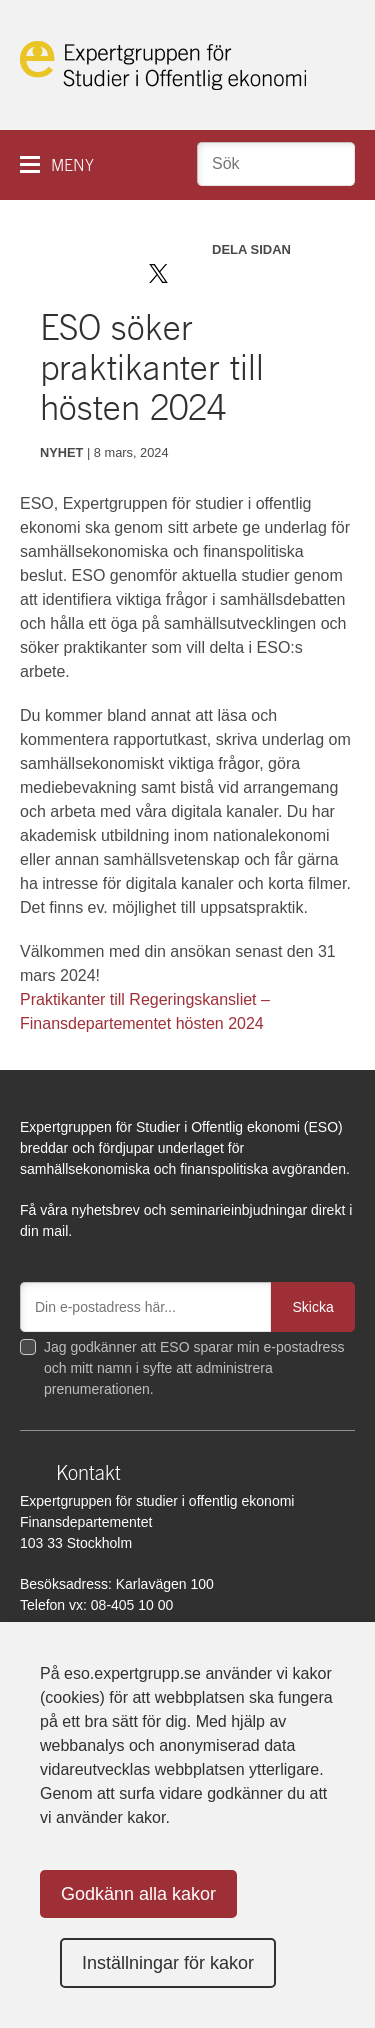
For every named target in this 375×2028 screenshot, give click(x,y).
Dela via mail (248, 273)
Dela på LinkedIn (216, 273)
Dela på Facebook (187, 273)
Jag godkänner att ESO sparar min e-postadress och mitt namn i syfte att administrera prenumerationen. (194, 1368)
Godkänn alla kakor (138, 1894)
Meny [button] (72, 165)
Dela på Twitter (158, 273)
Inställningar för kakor (168, 1963)
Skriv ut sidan (283, 273)
